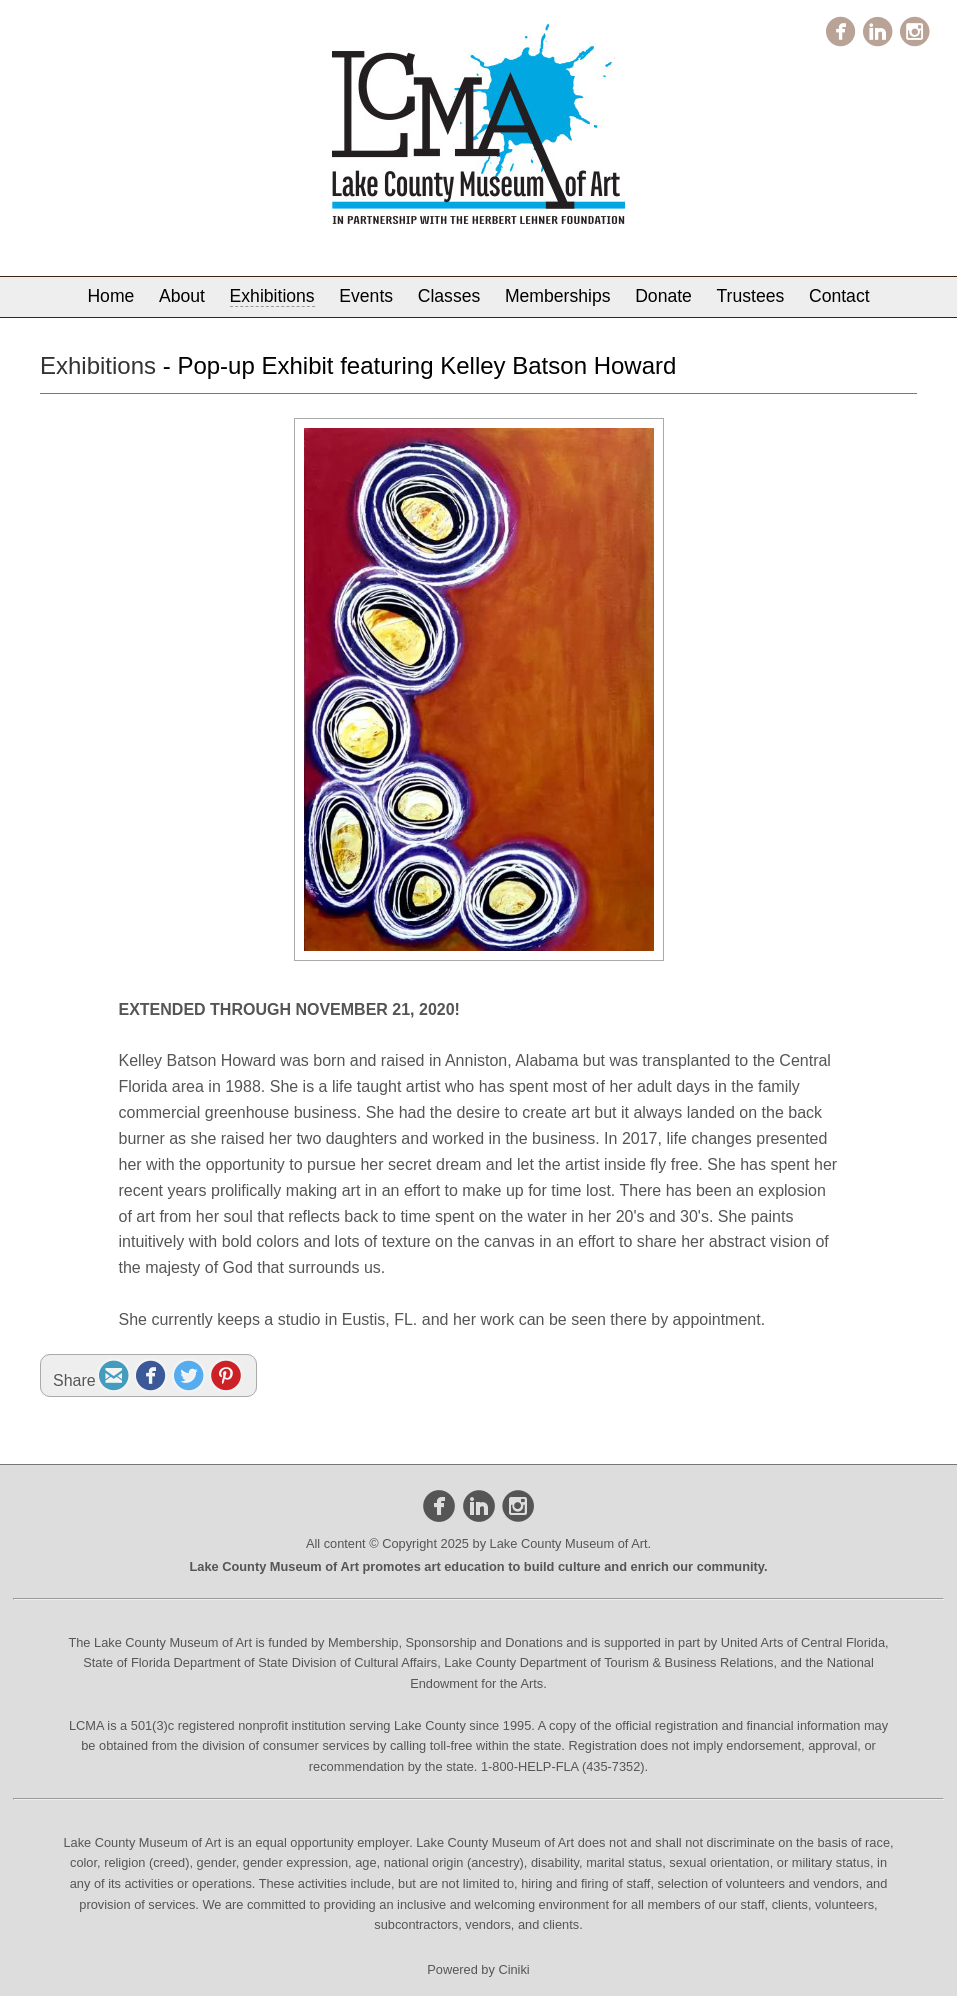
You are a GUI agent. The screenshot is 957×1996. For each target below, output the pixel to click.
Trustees (751, 296)
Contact (839, 296)
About (182, 296)
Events (366, 296)
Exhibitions (272, 296)
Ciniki (513, 1969)
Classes (449, 296)
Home (110, 296)
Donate (663, 296)
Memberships (558, 296)
